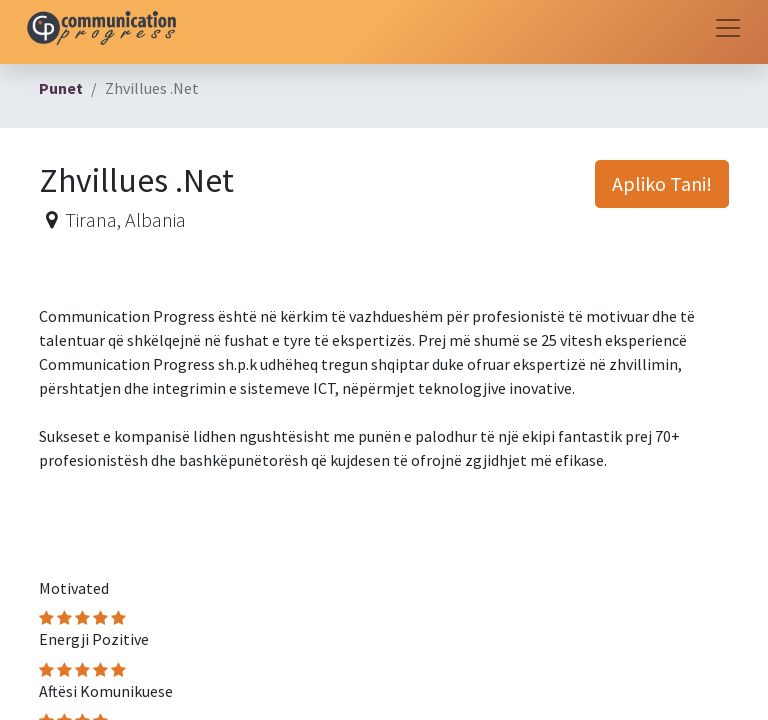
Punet (61, 88)
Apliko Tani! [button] (662, 183)
